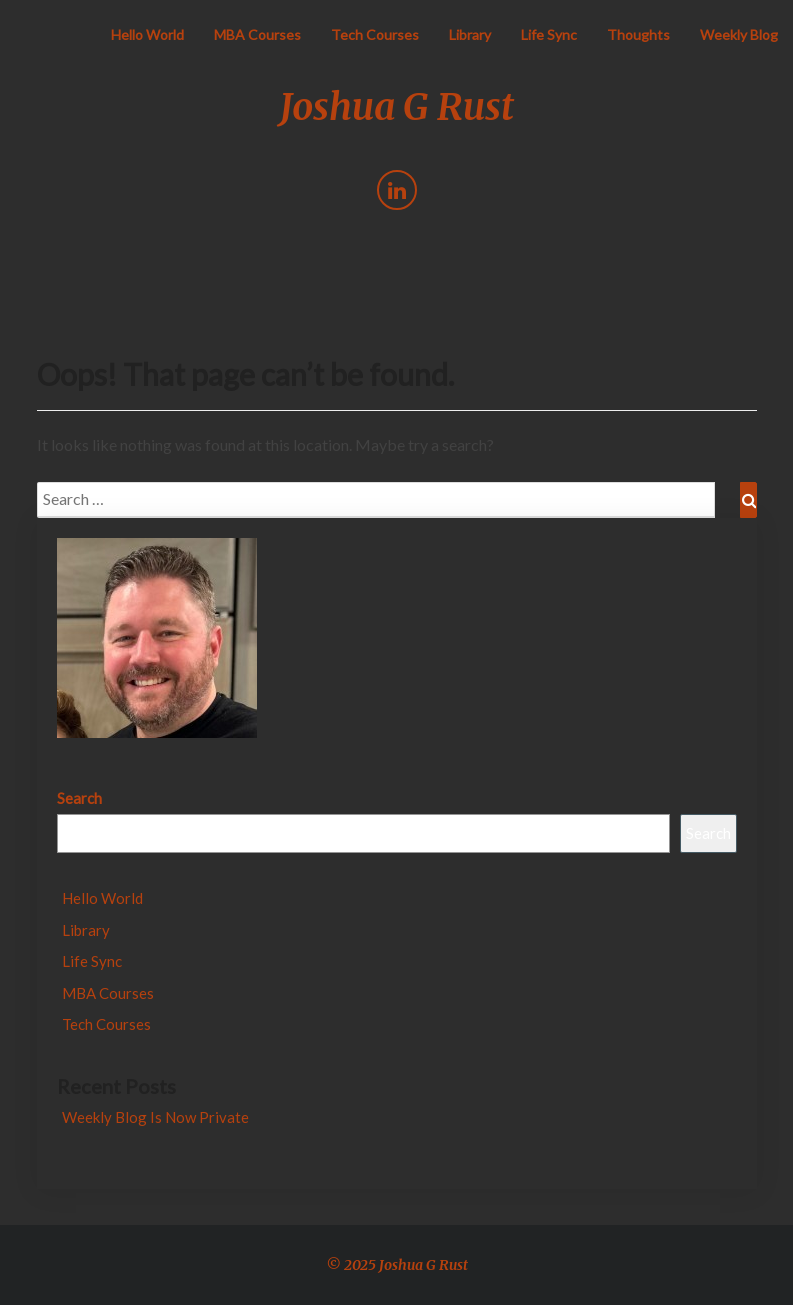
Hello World (147, 34)
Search (79, 798)
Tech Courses (375, 34)
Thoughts (638, 34)
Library (470, 34)
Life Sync (549, 34)
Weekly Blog (739, 34)
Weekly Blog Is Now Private (155, 1117)
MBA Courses (257, 34)
